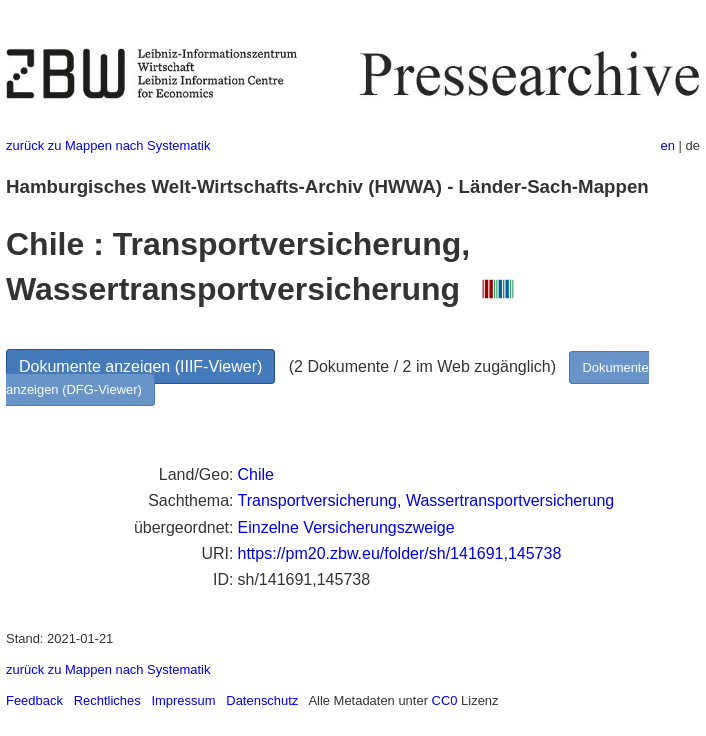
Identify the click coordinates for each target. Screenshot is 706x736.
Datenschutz (262, 700)
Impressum (183, 700)
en (668, 145)
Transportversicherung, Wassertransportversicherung (426, 500)
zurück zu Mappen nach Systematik (108, 145)
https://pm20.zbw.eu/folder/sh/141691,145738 (400, 553)
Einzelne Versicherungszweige (346, 527)
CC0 (445, 700)
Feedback (34, 700)
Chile (256, 474)
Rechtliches (107, 700)
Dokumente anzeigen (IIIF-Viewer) (140, 366)
